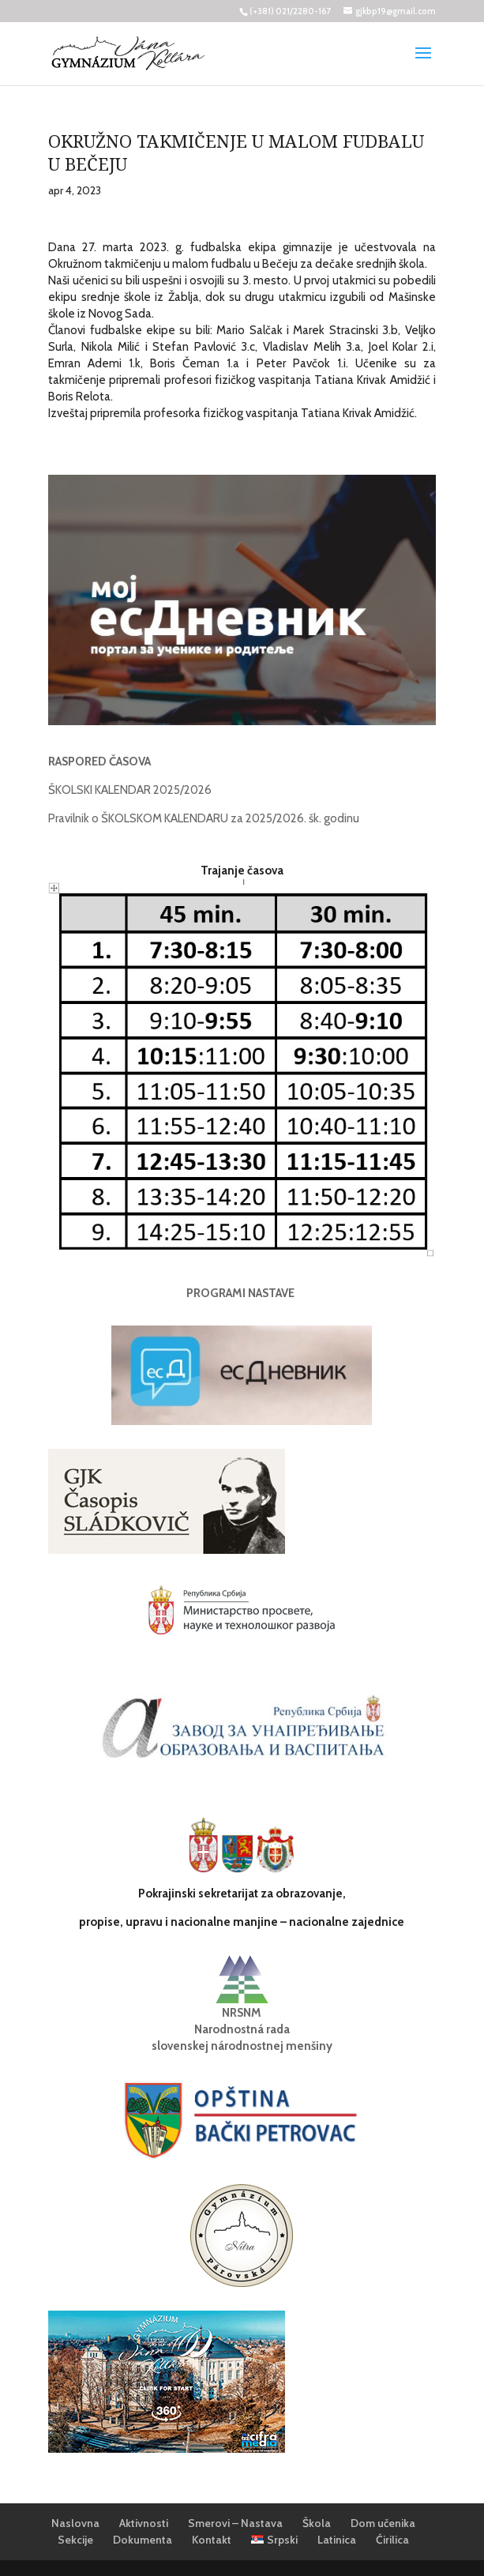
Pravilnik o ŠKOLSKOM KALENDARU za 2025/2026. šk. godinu (203, 818)
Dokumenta (142, 2540)
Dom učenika (383, 2523)
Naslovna (75, 2523)
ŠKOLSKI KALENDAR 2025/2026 (130, 790)
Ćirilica (392, 2540)
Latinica (336, 2540)
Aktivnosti (143, 2523)
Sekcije (75, 2540)
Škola (316, 2523)
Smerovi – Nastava (235, 2523)
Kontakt (211, 2540)
